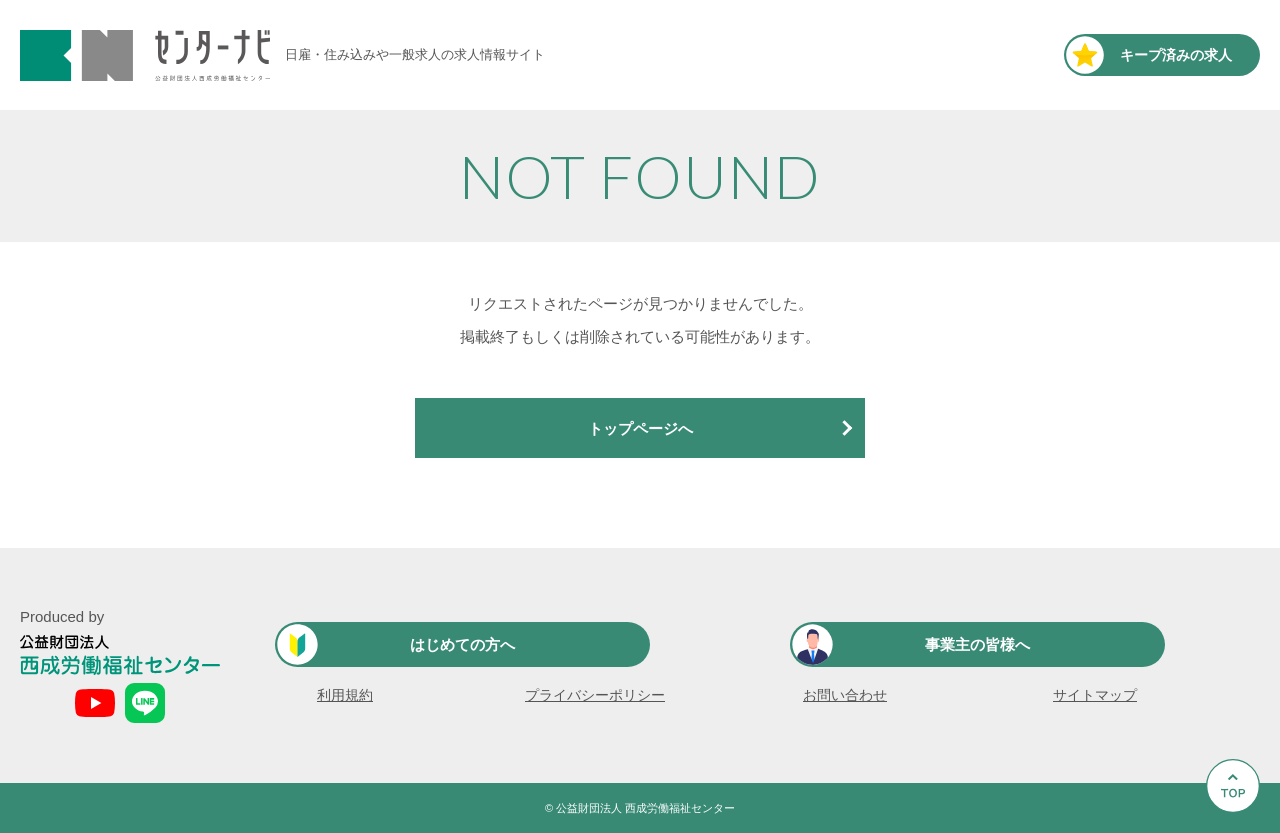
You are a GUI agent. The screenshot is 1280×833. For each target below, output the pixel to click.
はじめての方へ (462, 644)
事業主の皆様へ (977, 644)
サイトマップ (1095, 695)
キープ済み (1176, 55)
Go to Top (1238, 832)
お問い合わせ (845, 695)
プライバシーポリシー (595, 695)
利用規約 (345, 695)
